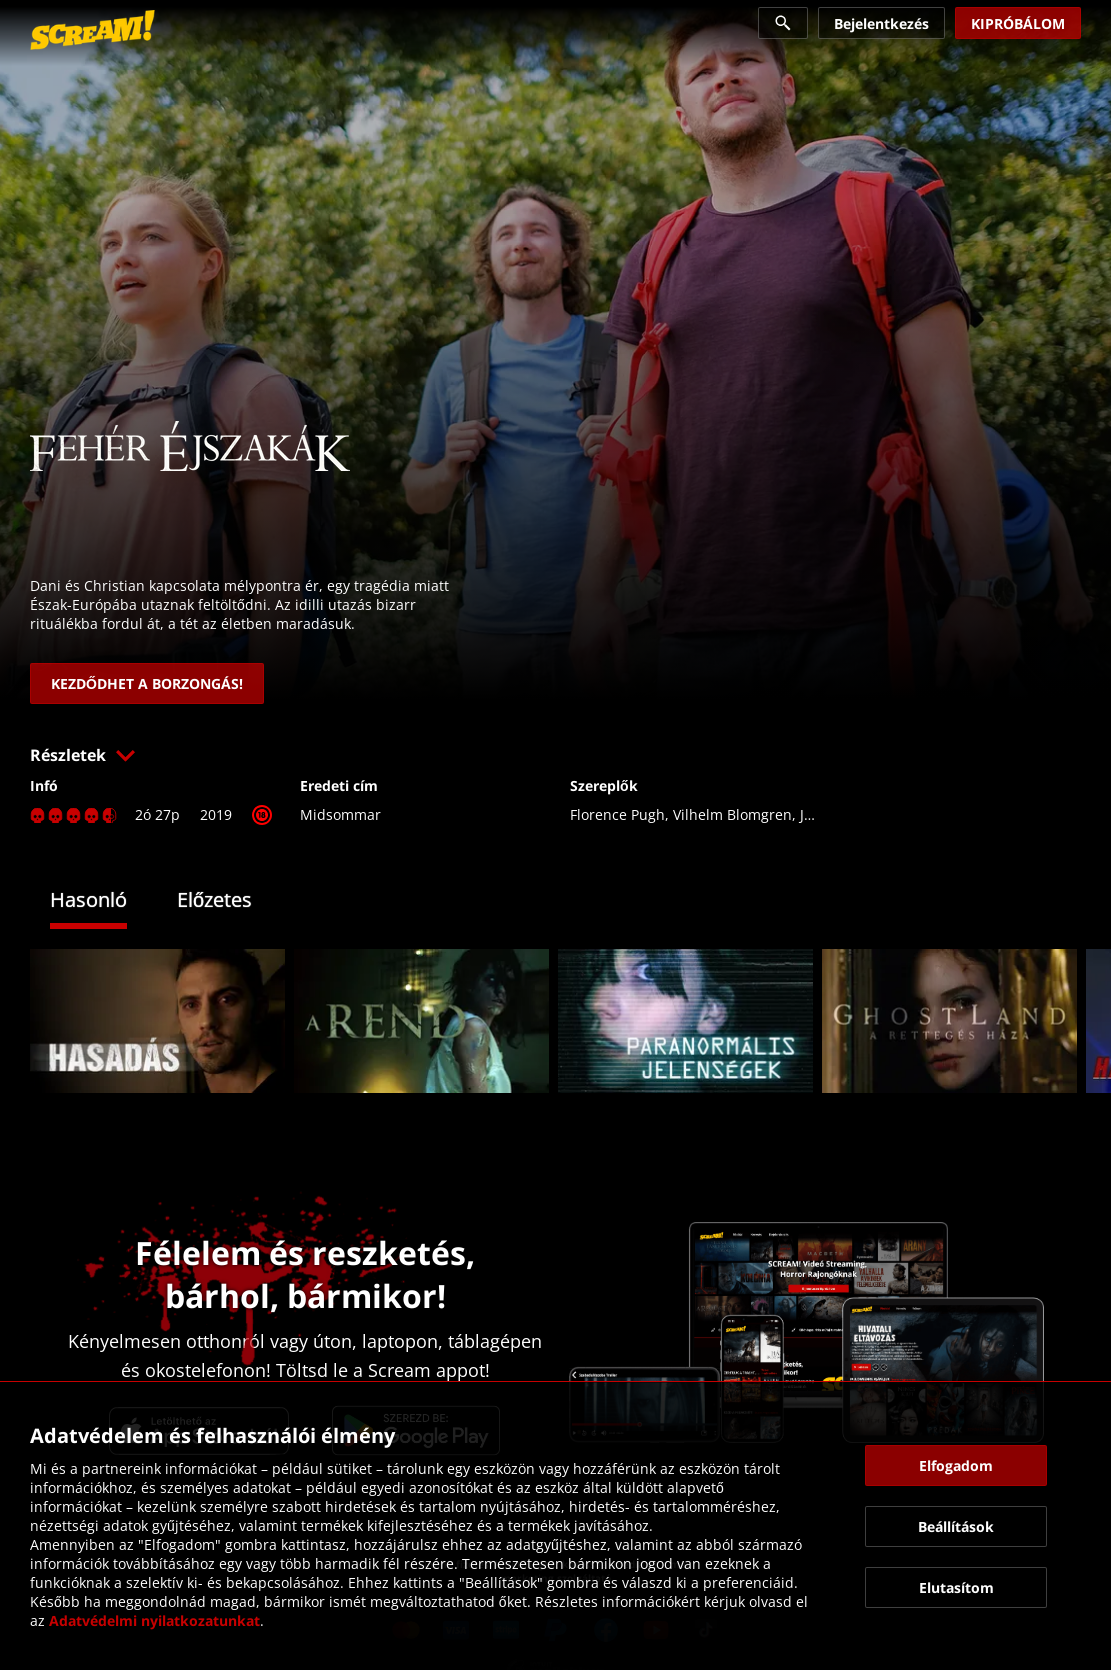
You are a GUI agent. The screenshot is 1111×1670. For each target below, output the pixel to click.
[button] (555, 755)
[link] (92, 30)
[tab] (103, 902)
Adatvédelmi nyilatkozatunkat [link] (154, 1620)
